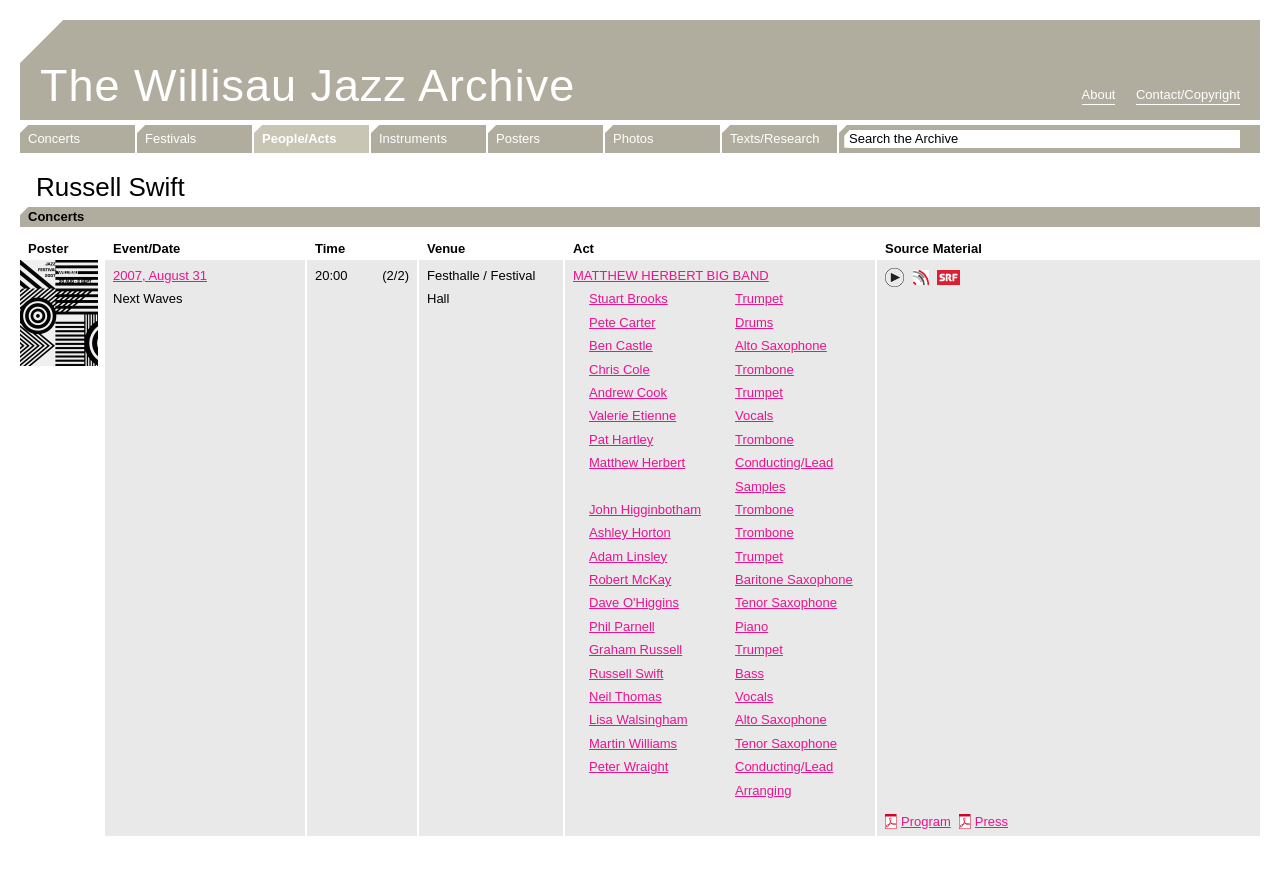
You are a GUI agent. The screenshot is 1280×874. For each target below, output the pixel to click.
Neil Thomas (625, 696)
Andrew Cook (628, 392)
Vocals (754, 415)
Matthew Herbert (637, 462)
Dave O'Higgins (634, 602)
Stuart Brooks (628, 298)
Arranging (763, 790)
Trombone (764, 369)
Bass (749, 673)
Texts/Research (775, 138)
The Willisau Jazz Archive (307, 85)
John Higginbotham (645, 509)
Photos (633, 138)
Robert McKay (630, 579)
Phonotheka (921, 280)
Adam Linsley (628, 556)
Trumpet (759, 298)
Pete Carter (622, 322)
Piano (751, 626)
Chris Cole (619, 369)
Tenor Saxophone (786, 602)
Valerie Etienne (632, 415)
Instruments (413, 138)
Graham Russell (635, 649)
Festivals (170, 138)
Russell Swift (626, 673)
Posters (518, 138)
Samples (760, 486)
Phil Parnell (622, 626)
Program (926, 821)
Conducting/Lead (784, 462)
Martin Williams (633, 743)
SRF (949, 280)
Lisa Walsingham (638, 719)
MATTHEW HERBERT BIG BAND (671, 275)
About (1099, 94)
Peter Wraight (628, 766)
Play (895, 278)
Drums (754, 322)
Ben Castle (621, 345)
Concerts (54, 138)
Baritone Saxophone (794, 579)
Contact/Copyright (1188, 94)
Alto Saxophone (781, 345)
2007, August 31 (160, 275)
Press (991, 821)
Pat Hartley (621, 439)
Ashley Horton (630, 532)
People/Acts (299, 138)
